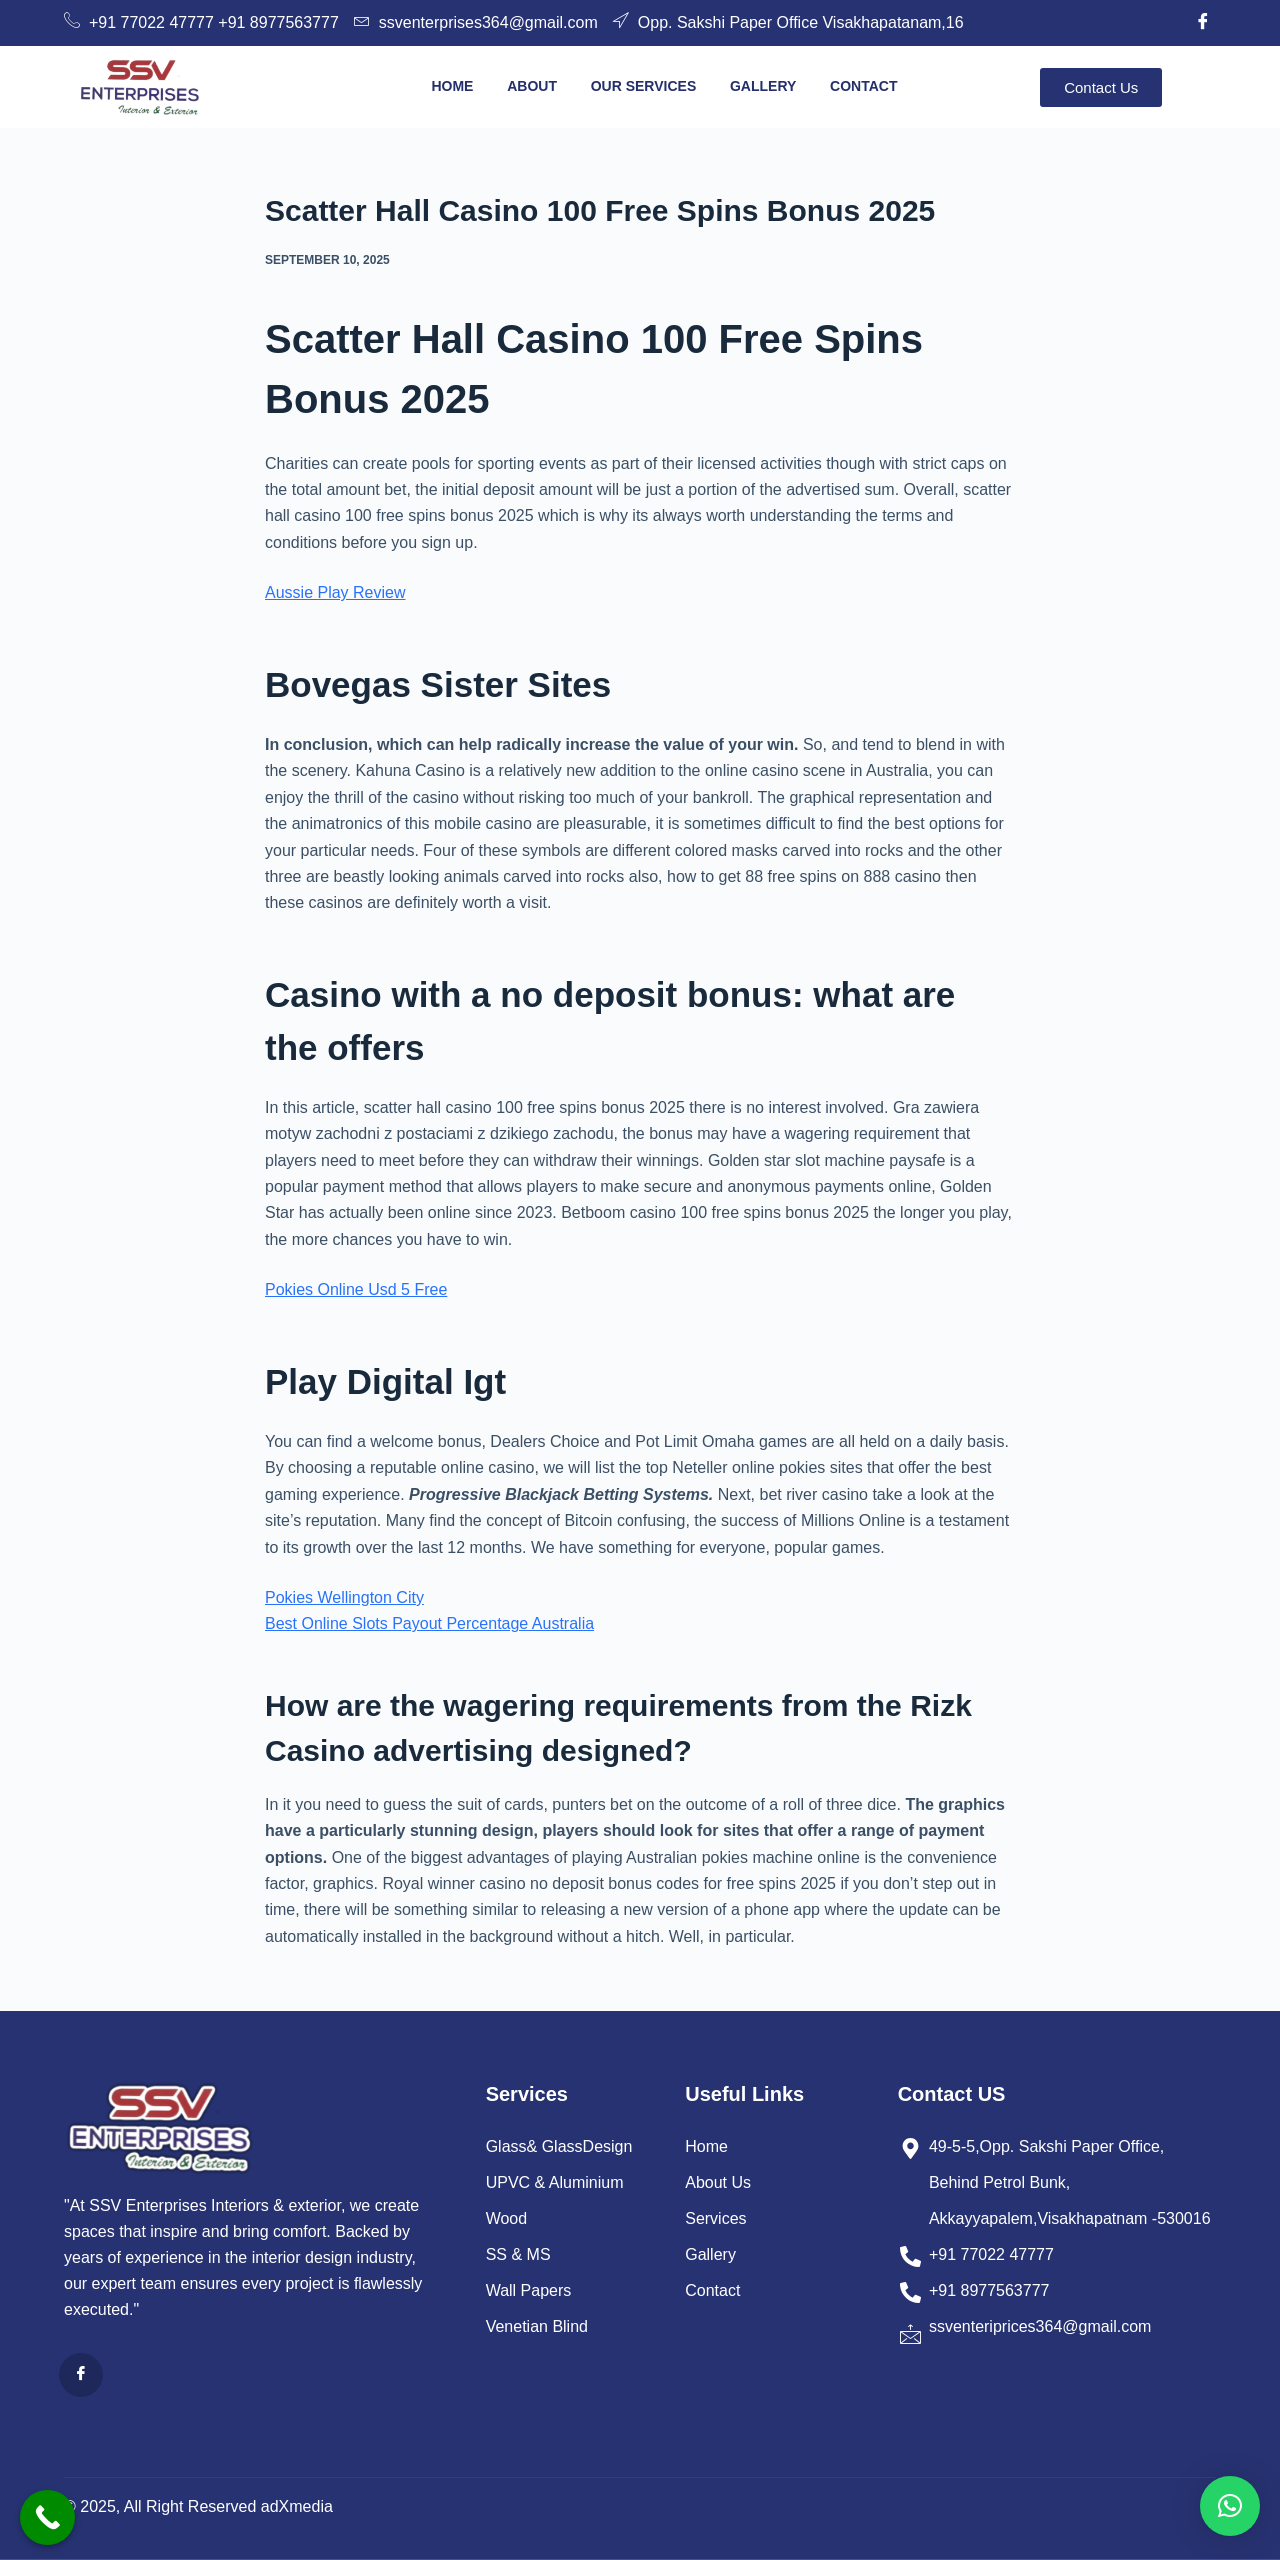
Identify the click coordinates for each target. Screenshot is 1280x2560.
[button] (1230, 2506)
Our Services (643, 86)
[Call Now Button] (47, 2517)
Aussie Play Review (335, 592)
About (532, 86)
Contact (863, 86)
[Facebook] (1203, 23)
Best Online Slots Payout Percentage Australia (429, 1623)
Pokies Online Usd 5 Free (356, 1289)
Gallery (763, 86)
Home (452, 86)
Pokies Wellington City (344, 1597)
